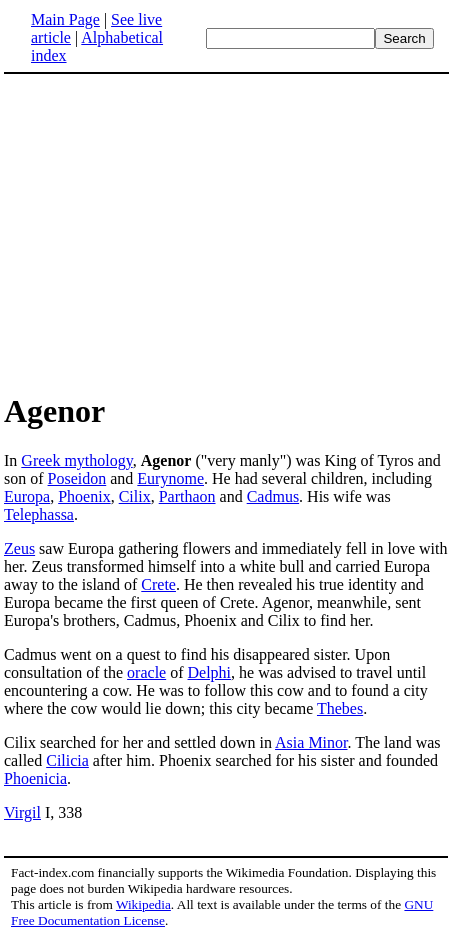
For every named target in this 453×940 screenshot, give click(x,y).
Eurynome (170, 478)
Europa (27, 496)
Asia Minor (311, 742)
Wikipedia (143, 904)
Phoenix (84, 496)
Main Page (65, 19)
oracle (146, 672)
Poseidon (77, 478)
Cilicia (67, 760)
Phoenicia (35, 778)
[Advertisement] (227, 232)
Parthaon (187, 496)
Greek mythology (76, 460)
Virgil (22, 812)
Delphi (210, 672)
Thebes (340, 708)
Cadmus (273, 496)
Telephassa (39, 514)
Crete (158, 584)
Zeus (19, 548)
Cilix (135, 496)
